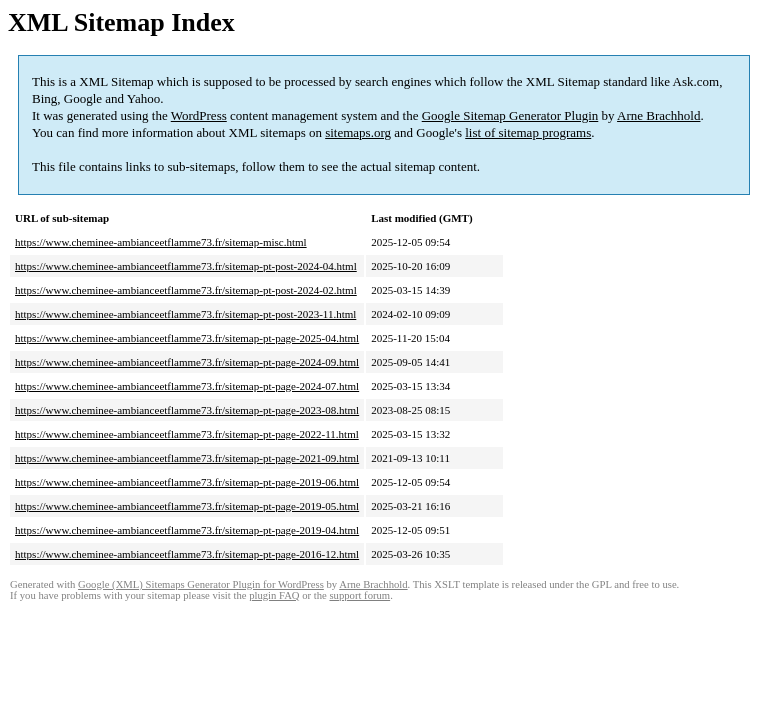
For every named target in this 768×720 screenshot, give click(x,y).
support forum (359, 595)
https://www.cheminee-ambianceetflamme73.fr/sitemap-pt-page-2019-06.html (187, 482)
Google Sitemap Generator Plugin (510, 115)
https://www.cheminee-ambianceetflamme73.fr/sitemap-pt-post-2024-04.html (186, 266)
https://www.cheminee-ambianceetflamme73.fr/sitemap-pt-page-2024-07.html (187, 386)
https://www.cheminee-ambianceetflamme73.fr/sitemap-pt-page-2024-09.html (187, 362)
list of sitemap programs (528, 132)
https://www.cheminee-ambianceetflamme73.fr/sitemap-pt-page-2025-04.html (187, 338)
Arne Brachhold (658, 115)
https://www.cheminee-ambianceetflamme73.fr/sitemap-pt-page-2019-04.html (187, 530)
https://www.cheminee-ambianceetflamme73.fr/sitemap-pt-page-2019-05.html (187, 506)
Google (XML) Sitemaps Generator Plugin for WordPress (201, 584)
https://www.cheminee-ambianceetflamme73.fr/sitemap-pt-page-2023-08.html (187, 410)
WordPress (199, 115)
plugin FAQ (274, 595)
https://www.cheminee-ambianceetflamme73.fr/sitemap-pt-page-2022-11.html (187, 434)
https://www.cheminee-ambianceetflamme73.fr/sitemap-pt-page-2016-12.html (187, 554)
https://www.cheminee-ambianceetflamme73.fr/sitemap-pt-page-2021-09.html (187, 458)
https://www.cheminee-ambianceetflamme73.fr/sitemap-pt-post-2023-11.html (185, 314)
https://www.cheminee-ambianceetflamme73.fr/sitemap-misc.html (161, 242)
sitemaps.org (358, 132)
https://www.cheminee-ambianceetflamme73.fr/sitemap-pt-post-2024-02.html (186, 290)
